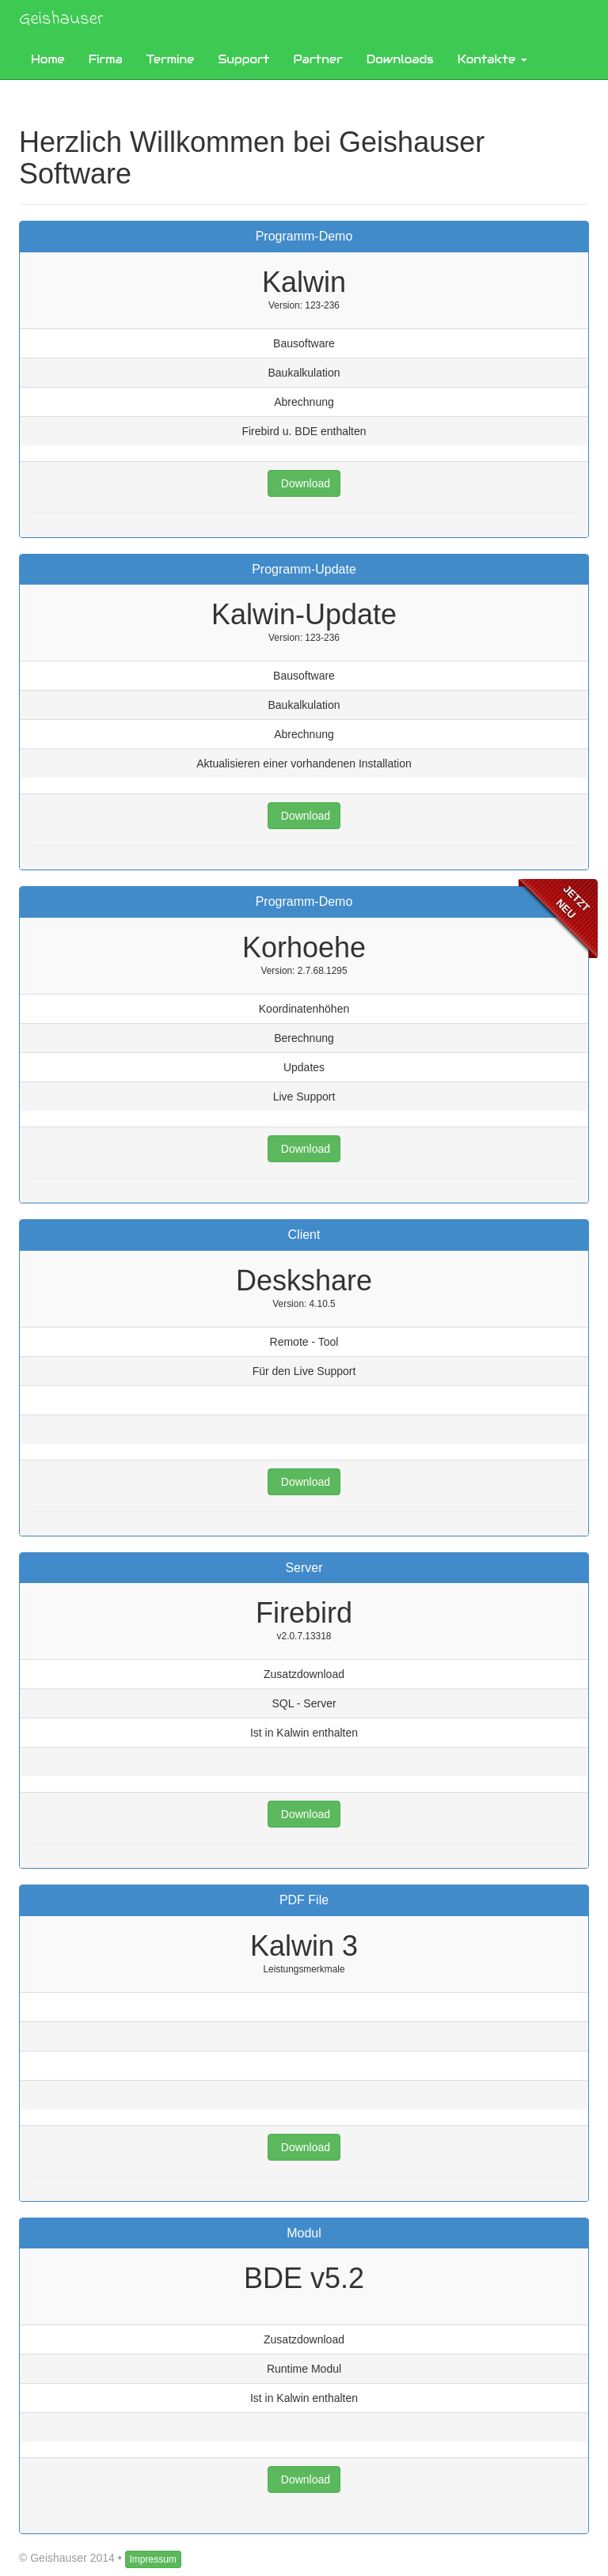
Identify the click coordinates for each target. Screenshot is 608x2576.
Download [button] (304, 483)
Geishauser (61, 19)
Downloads (400, 59)
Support (243, 59)
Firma (106, 59)
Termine (170, 59)
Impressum (153, 2559)
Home (48, 59)
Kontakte (492, 59)
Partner (318, 59)
